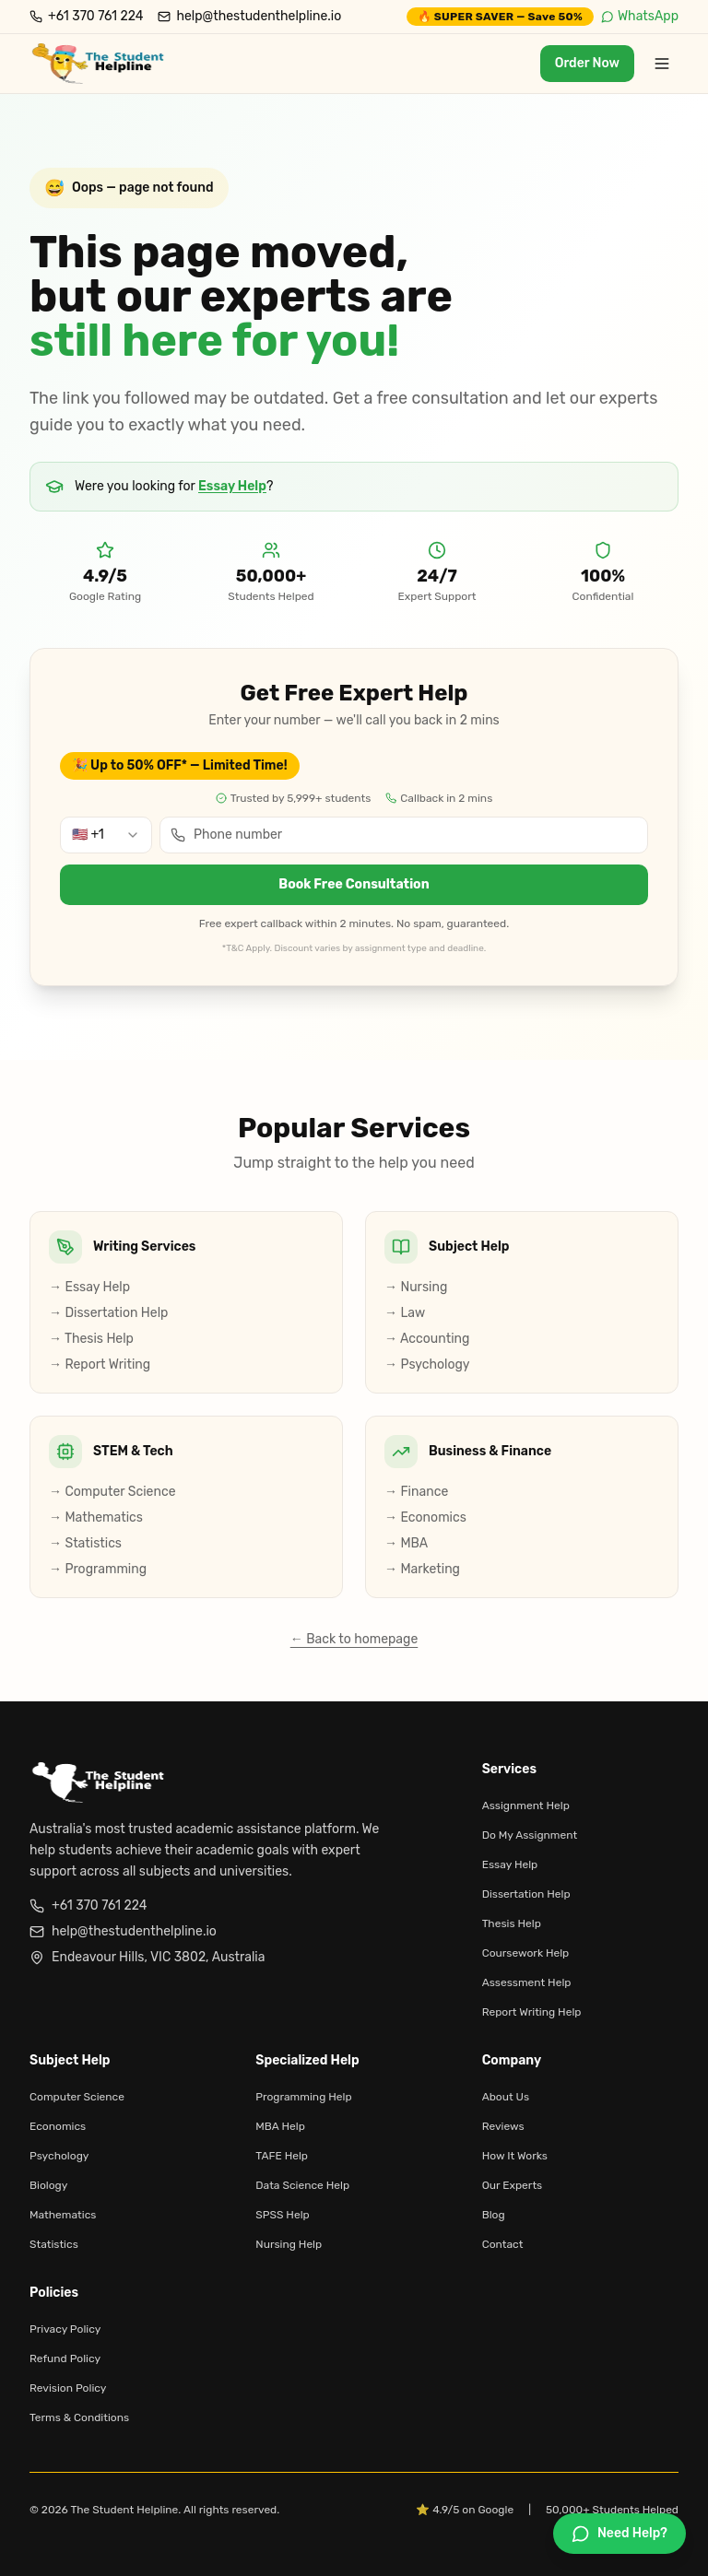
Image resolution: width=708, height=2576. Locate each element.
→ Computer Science (112, 1492)
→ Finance (416, 1492)
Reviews (503, 2126)
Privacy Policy (65, 2329)
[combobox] (106, 835)
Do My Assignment (529, 1835)
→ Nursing (415, 1287)
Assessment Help (527, 1982)
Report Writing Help (532, 2012)
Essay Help (232, 486)
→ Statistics (85, 1543)
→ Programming (98, 1569)
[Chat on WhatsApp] (619, 2533)
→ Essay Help (89, 1287)
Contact (503, 2244)
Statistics (54, 2244)
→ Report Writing (99, 1364)
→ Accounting (426, 1339)
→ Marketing (422, 1569)
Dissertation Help (526, 1894)
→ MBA (406, 1543)
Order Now (587, 63)
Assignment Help (526, 1805)
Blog (493, 2214)
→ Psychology (427, 1364)
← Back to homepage (354, 1639)
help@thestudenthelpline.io (123, 1931)
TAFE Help (281, 2155)
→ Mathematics (96, 1517)
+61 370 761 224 (88, 1905)
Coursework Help (526, 1953)
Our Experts (512, 2185)
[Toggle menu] (661, 63)
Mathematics (63, 2214)
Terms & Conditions (79, 2417)
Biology (48, 2185)
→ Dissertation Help (108, 1313)
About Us (505, 2096)
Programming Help (303, 2096)
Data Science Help (302, 2185)
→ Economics (425, 1517)
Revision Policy (68, 2388)
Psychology (59, 2155)
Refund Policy (65, 2358)
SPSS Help (282, 2214)
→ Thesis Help (91, 1339)
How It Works (515, 2155)
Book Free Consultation (353, 884)
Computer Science (77, 2096)
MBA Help (279, 2126)
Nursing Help (288, 2244)
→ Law (404, 1313)
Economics (58, 2126)
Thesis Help (511, 1923)
